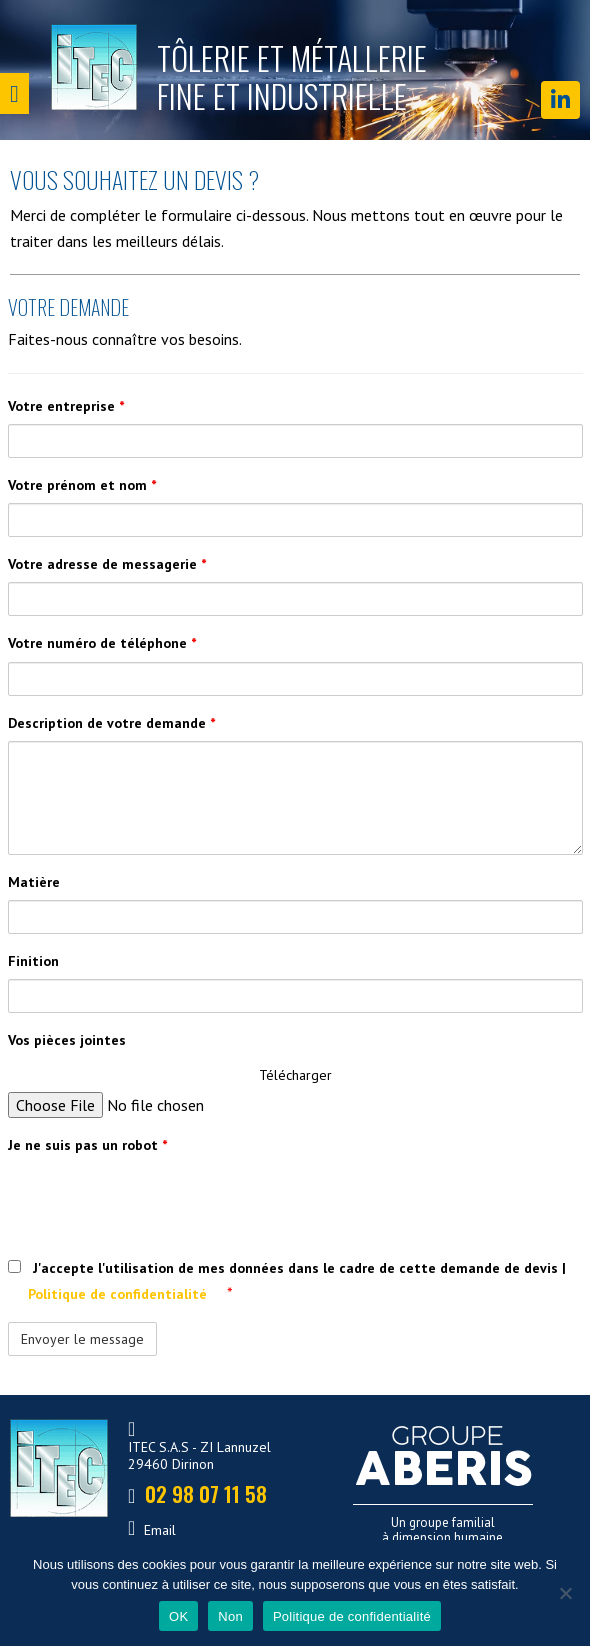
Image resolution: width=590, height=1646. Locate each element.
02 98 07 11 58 (199, 1518)
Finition (33, 961)
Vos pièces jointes (67, 1040)
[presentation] (160, 1202)
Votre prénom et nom (82, 485)
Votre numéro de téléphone (102, 643)
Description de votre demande (111, 723)
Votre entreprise (66, 406)
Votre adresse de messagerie (107, 564)
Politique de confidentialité (119, 1294)
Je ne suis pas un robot (87, 1145)
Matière (34, 882)
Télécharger (295, 1075)
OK (178, 1616)
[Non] (565, 1593)
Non (230, 1616)
